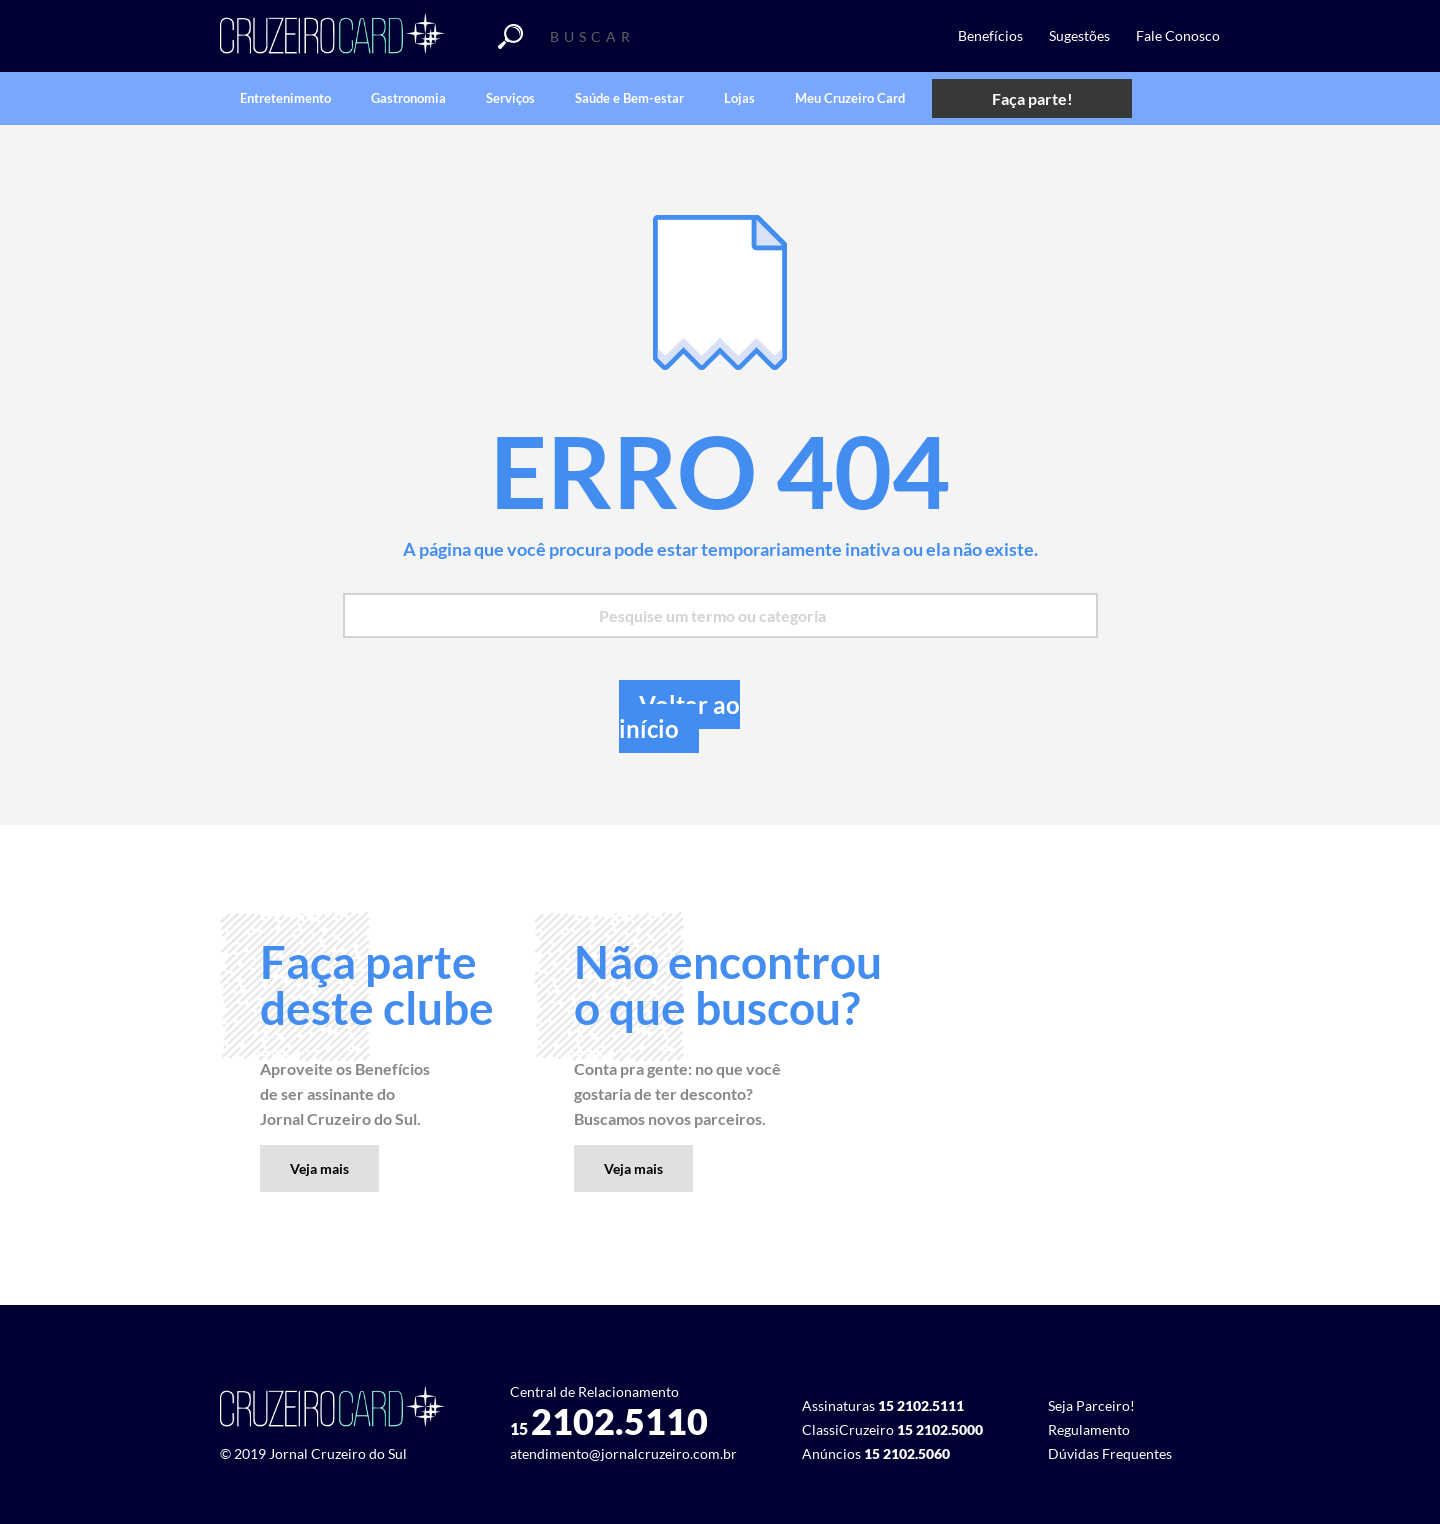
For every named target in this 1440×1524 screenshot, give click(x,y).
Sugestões (1079, 35)
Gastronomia (408, 98)
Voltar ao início (679, 716)
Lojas (739, 98)
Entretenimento (285, 98)
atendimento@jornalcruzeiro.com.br (623, 1453)
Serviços (510, 98)
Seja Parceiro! (1091, 1405)
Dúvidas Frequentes (1110, 1453)
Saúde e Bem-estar (629, 98)
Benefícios (990, 35)
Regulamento (1089, 1429)
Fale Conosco (1178, 35)
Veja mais (319, 1168)
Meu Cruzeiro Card (850, 98)
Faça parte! (1032, 98)
